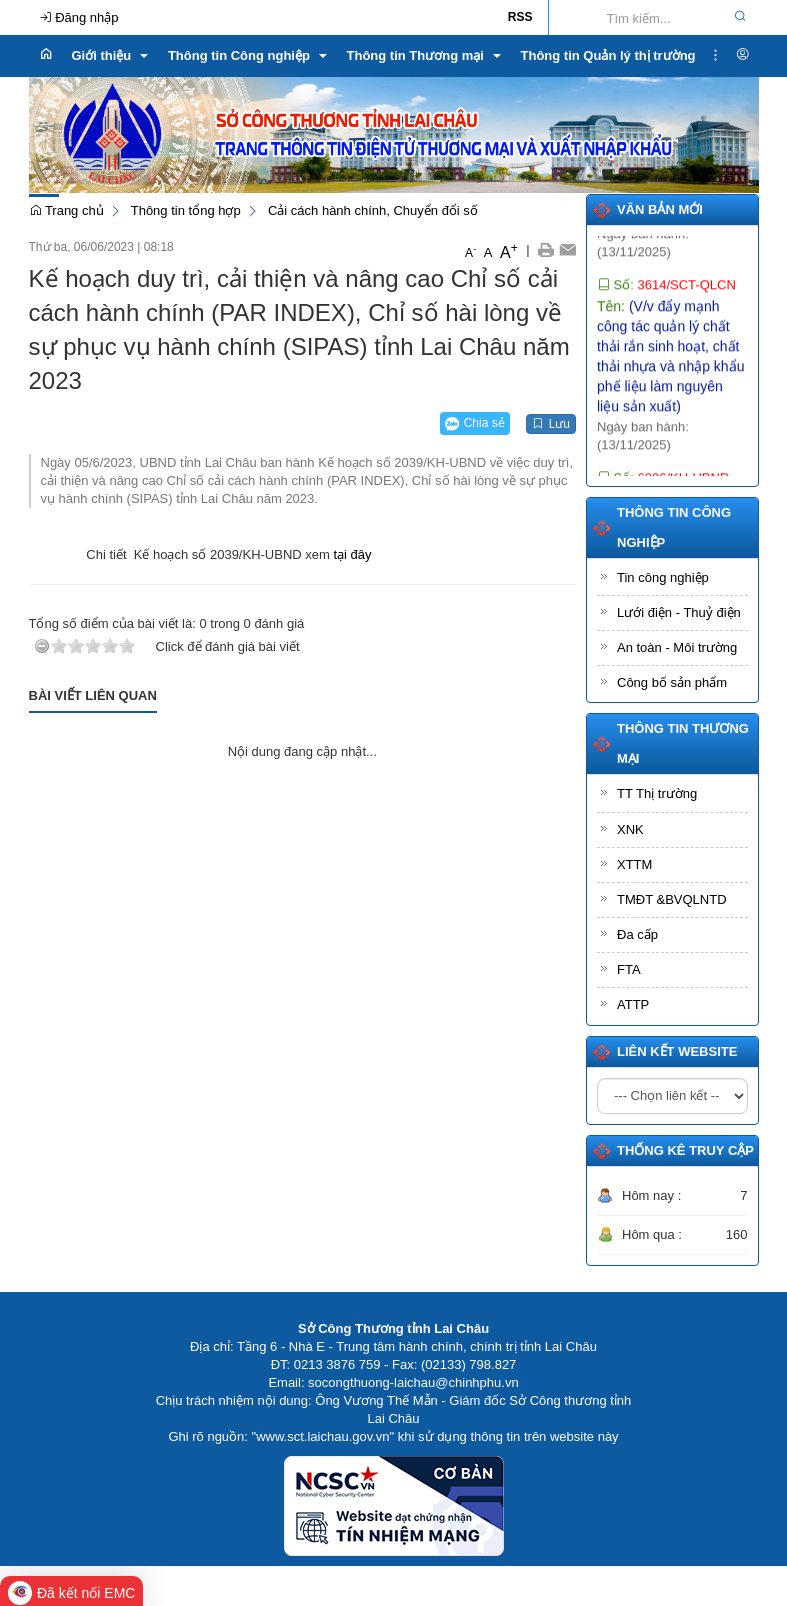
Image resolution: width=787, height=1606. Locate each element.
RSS (520, 17)
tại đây (352, 554)
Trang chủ (66, 210)
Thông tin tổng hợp (186, 210)
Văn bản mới (660, 209)
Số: (666, 306)
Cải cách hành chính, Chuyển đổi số (373, 210)
